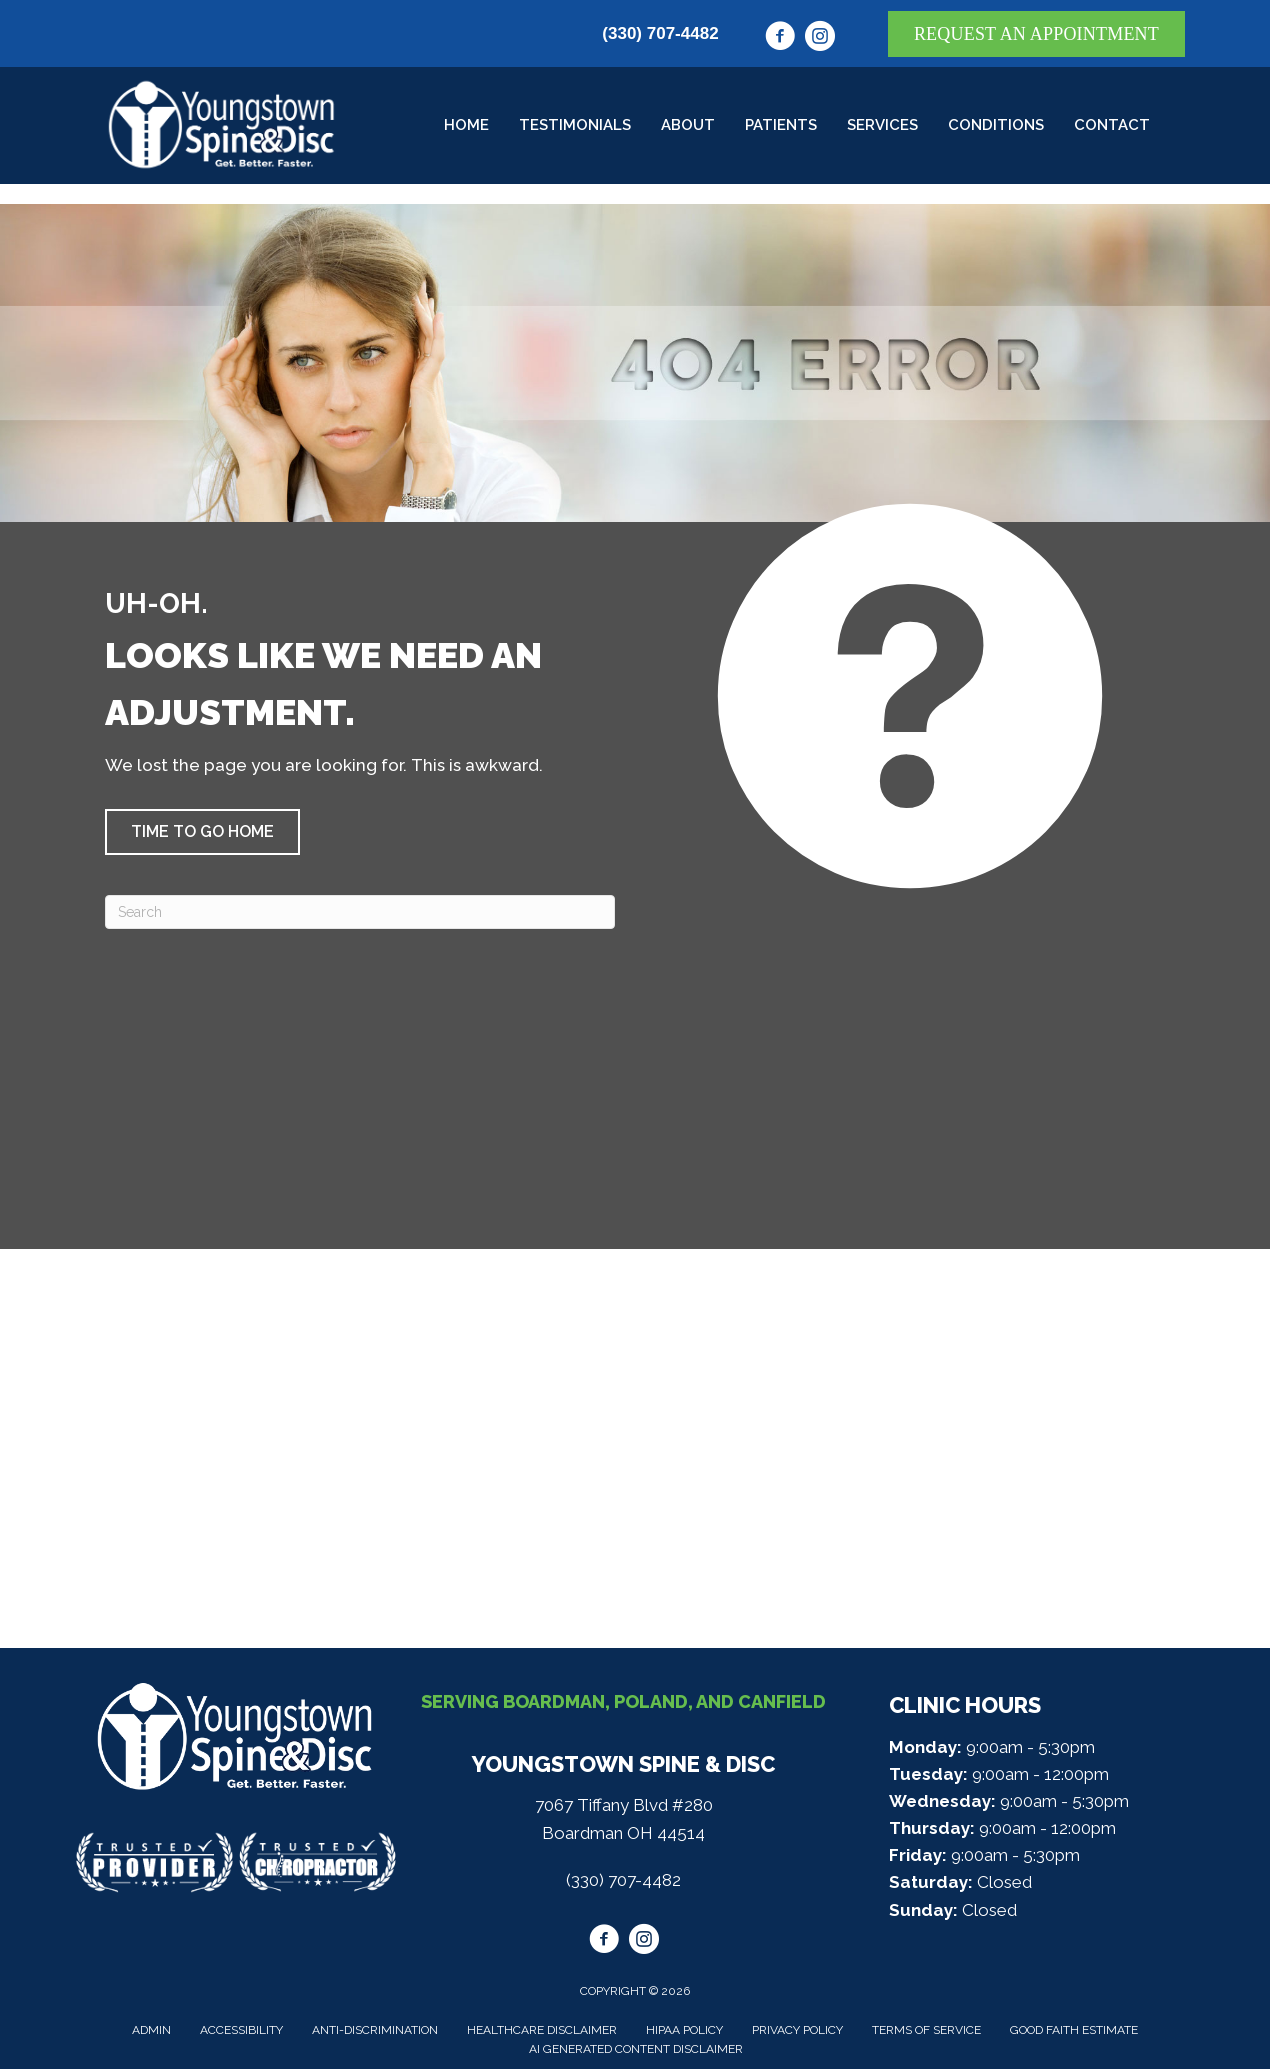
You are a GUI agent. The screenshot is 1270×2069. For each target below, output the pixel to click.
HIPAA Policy (684, 2030)
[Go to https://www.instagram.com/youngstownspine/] (820, 39)
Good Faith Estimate (1074, 2030)
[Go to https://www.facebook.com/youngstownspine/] (780, 39)
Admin (151, 2030)
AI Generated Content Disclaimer (636, 2049)
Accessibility (241, 2030)
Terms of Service (926, 2030)
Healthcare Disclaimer (542, 2030)
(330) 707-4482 (660, 33)
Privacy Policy (797, 2030)
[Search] (360, 912)
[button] (202, 832)
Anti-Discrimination (375, 2030)
